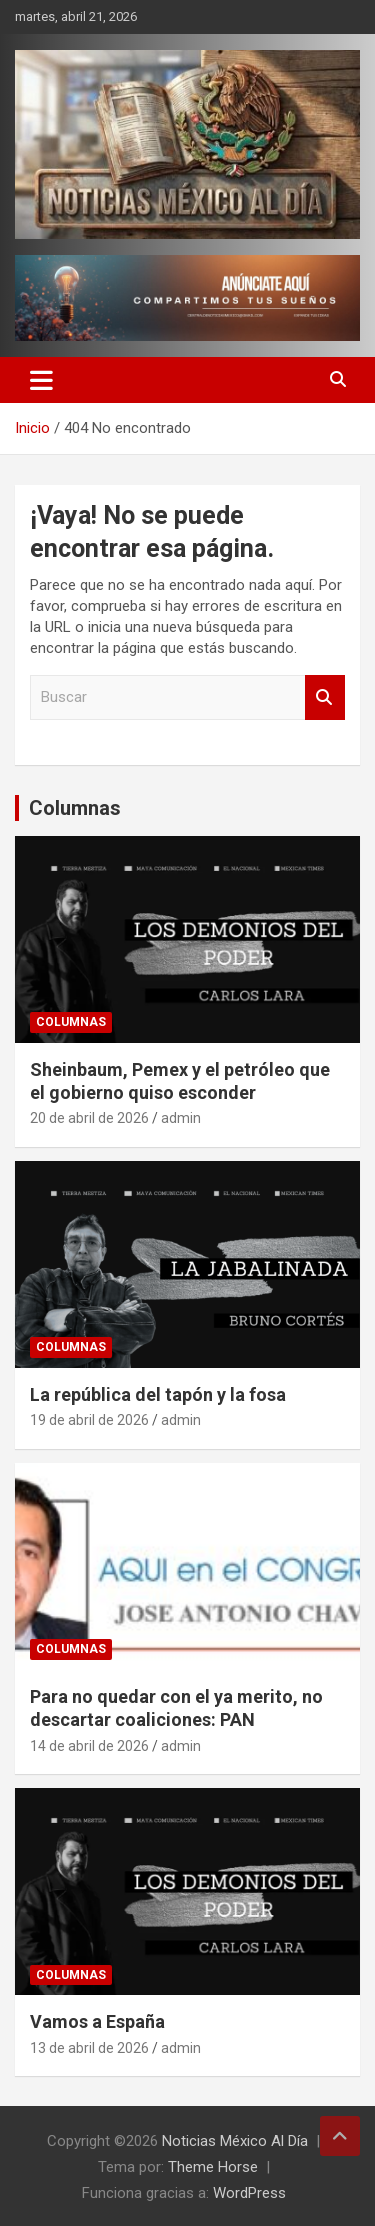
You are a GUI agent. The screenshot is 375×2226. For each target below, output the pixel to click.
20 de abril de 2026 (89, 1118)
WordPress (249, 2193)
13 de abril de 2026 (89, 2048)
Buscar (325, 697)
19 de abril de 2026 (89, 1420)
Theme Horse (213, 2167)
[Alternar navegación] (41, 380)
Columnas (75, 808)
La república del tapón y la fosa (158, 1394)
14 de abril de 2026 (89, 1746)
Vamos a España (97, 2021)
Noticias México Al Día (235, 2141)
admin (181, 1118)
